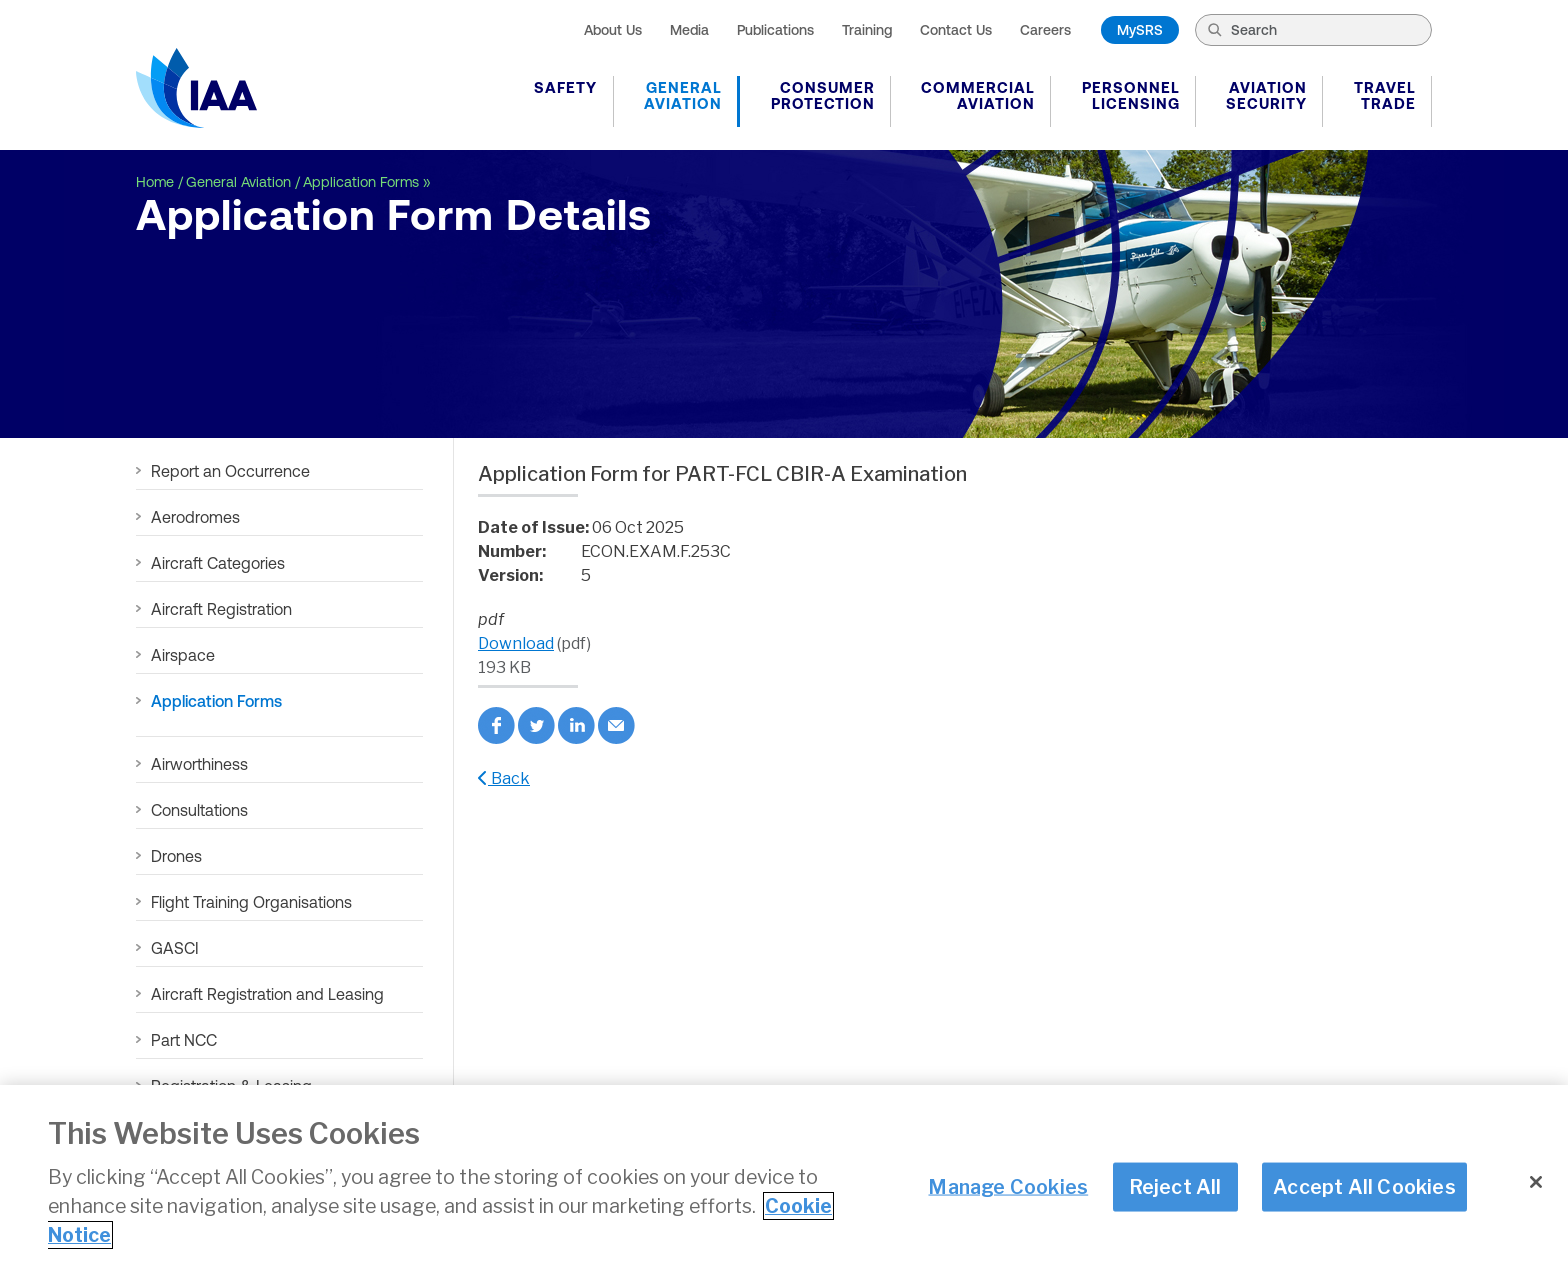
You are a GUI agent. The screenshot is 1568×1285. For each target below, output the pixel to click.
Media (689, 30)
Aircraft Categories (218, 563)
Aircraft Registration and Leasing (267, 994)
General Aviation (683, 95)
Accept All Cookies (1364, 1187)
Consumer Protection (823, 95)
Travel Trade (1385, 95)
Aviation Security (1266, 95)
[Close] (1536, 1183)
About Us (613, 30)
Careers (1045, 30)
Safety (565, 87)
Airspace (183, 655)
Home (155, 182)
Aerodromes (195, 517)
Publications (775, 30)
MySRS (1140, 30)
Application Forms (361, 182)
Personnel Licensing (1131, 95)
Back (504, 778)
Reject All (1175, 1187)
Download (516, 643)
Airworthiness (199, 764)
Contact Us (956, 30)
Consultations (199, 810)
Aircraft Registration (221, 609)
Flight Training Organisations (251, 902)
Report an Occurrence (230, 471)
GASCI (175, 948)
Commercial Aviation (978, 95)
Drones (176, 856)
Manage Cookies (1008, 1187)
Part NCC (184, 1040)
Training (867, 30)
